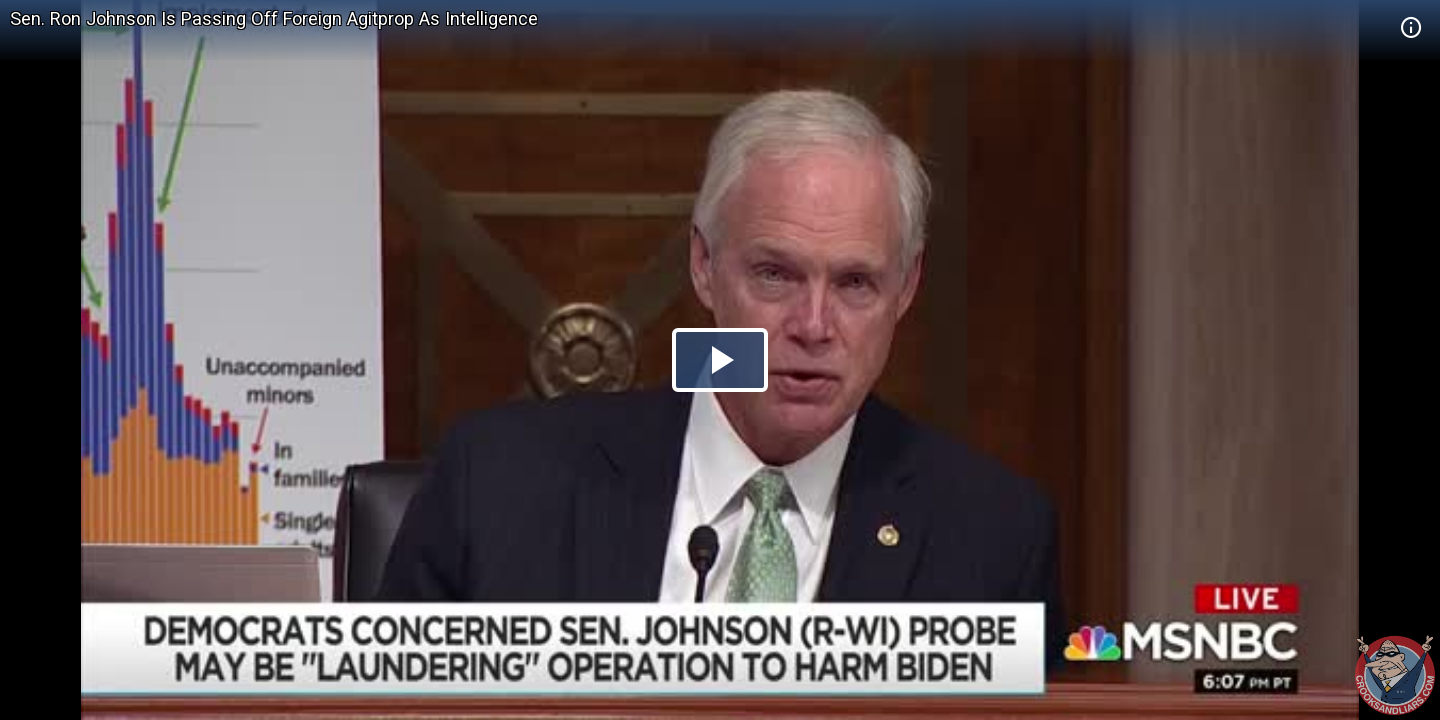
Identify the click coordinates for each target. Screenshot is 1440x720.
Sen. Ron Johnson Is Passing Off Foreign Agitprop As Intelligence (274, 18)
